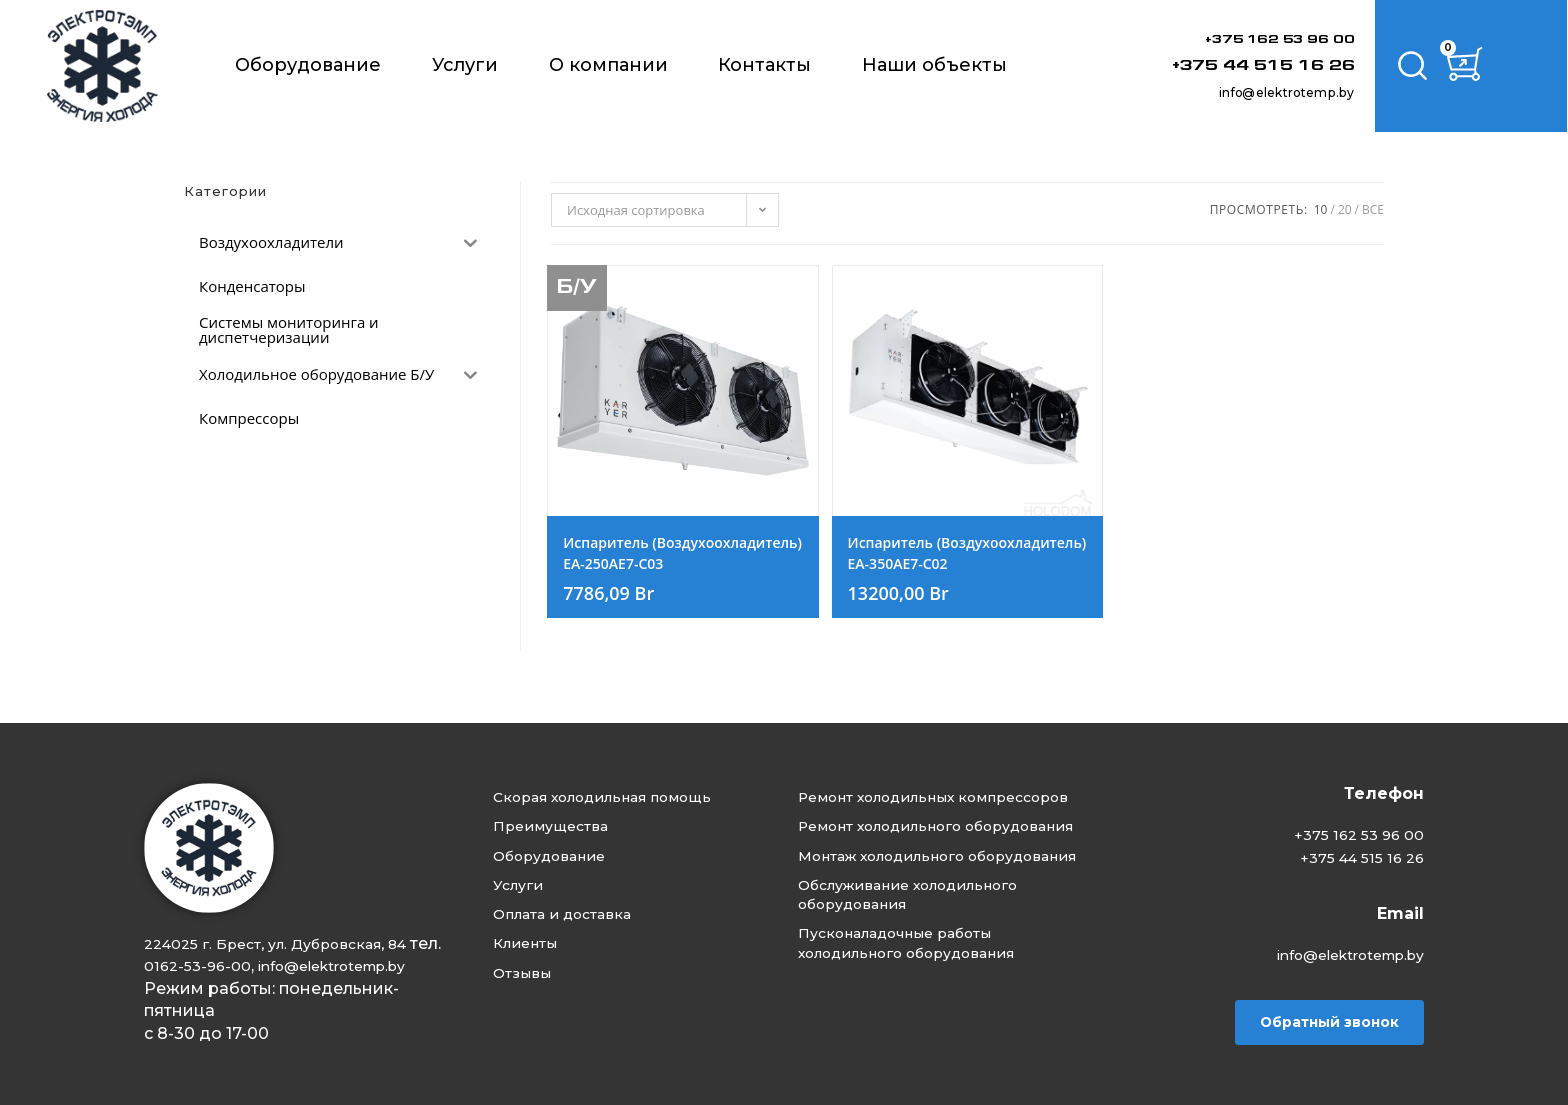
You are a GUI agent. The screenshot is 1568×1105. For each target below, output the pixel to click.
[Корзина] (1483, 65)
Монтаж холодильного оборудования (907, 896)
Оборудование (308, 65)
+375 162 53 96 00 (1254, 39)
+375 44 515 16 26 (1233, 65)
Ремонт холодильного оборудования (905, 841)
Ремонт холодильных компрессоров (901, 787)
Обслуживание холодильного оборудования (937, 951)
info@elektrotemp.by (1251, 91)
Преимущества (568, 808)
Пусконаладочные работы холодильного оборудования (936, 1006)
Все (1373, 209)
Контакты (764, 65)
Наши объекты (934, 65)
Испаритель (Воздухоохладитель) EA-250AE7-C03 (682, 569)
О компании (608, 65)
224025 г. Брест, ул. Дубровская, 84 (290, 921)
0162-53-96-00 (237, 943)
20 (1345, 209)
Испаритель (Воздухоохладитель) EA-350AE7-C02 (967, 569)
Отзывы (537, 970)
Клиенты (541, 938)
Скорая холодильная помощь (631, 776)
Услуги (465, 65)
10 (1321, 209)
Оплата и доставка (583, 905)
